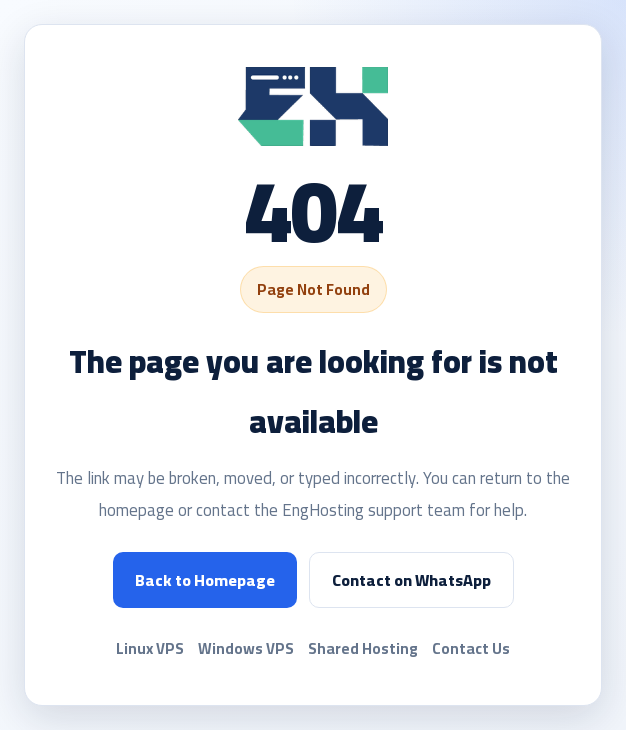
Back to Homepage (205, 580)
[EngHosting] (313, 106)
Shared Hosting (363, 648)
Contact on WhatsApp (411, 580)
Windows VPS (246, 648)
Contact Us (471, 648)
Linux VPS (150, 648)
